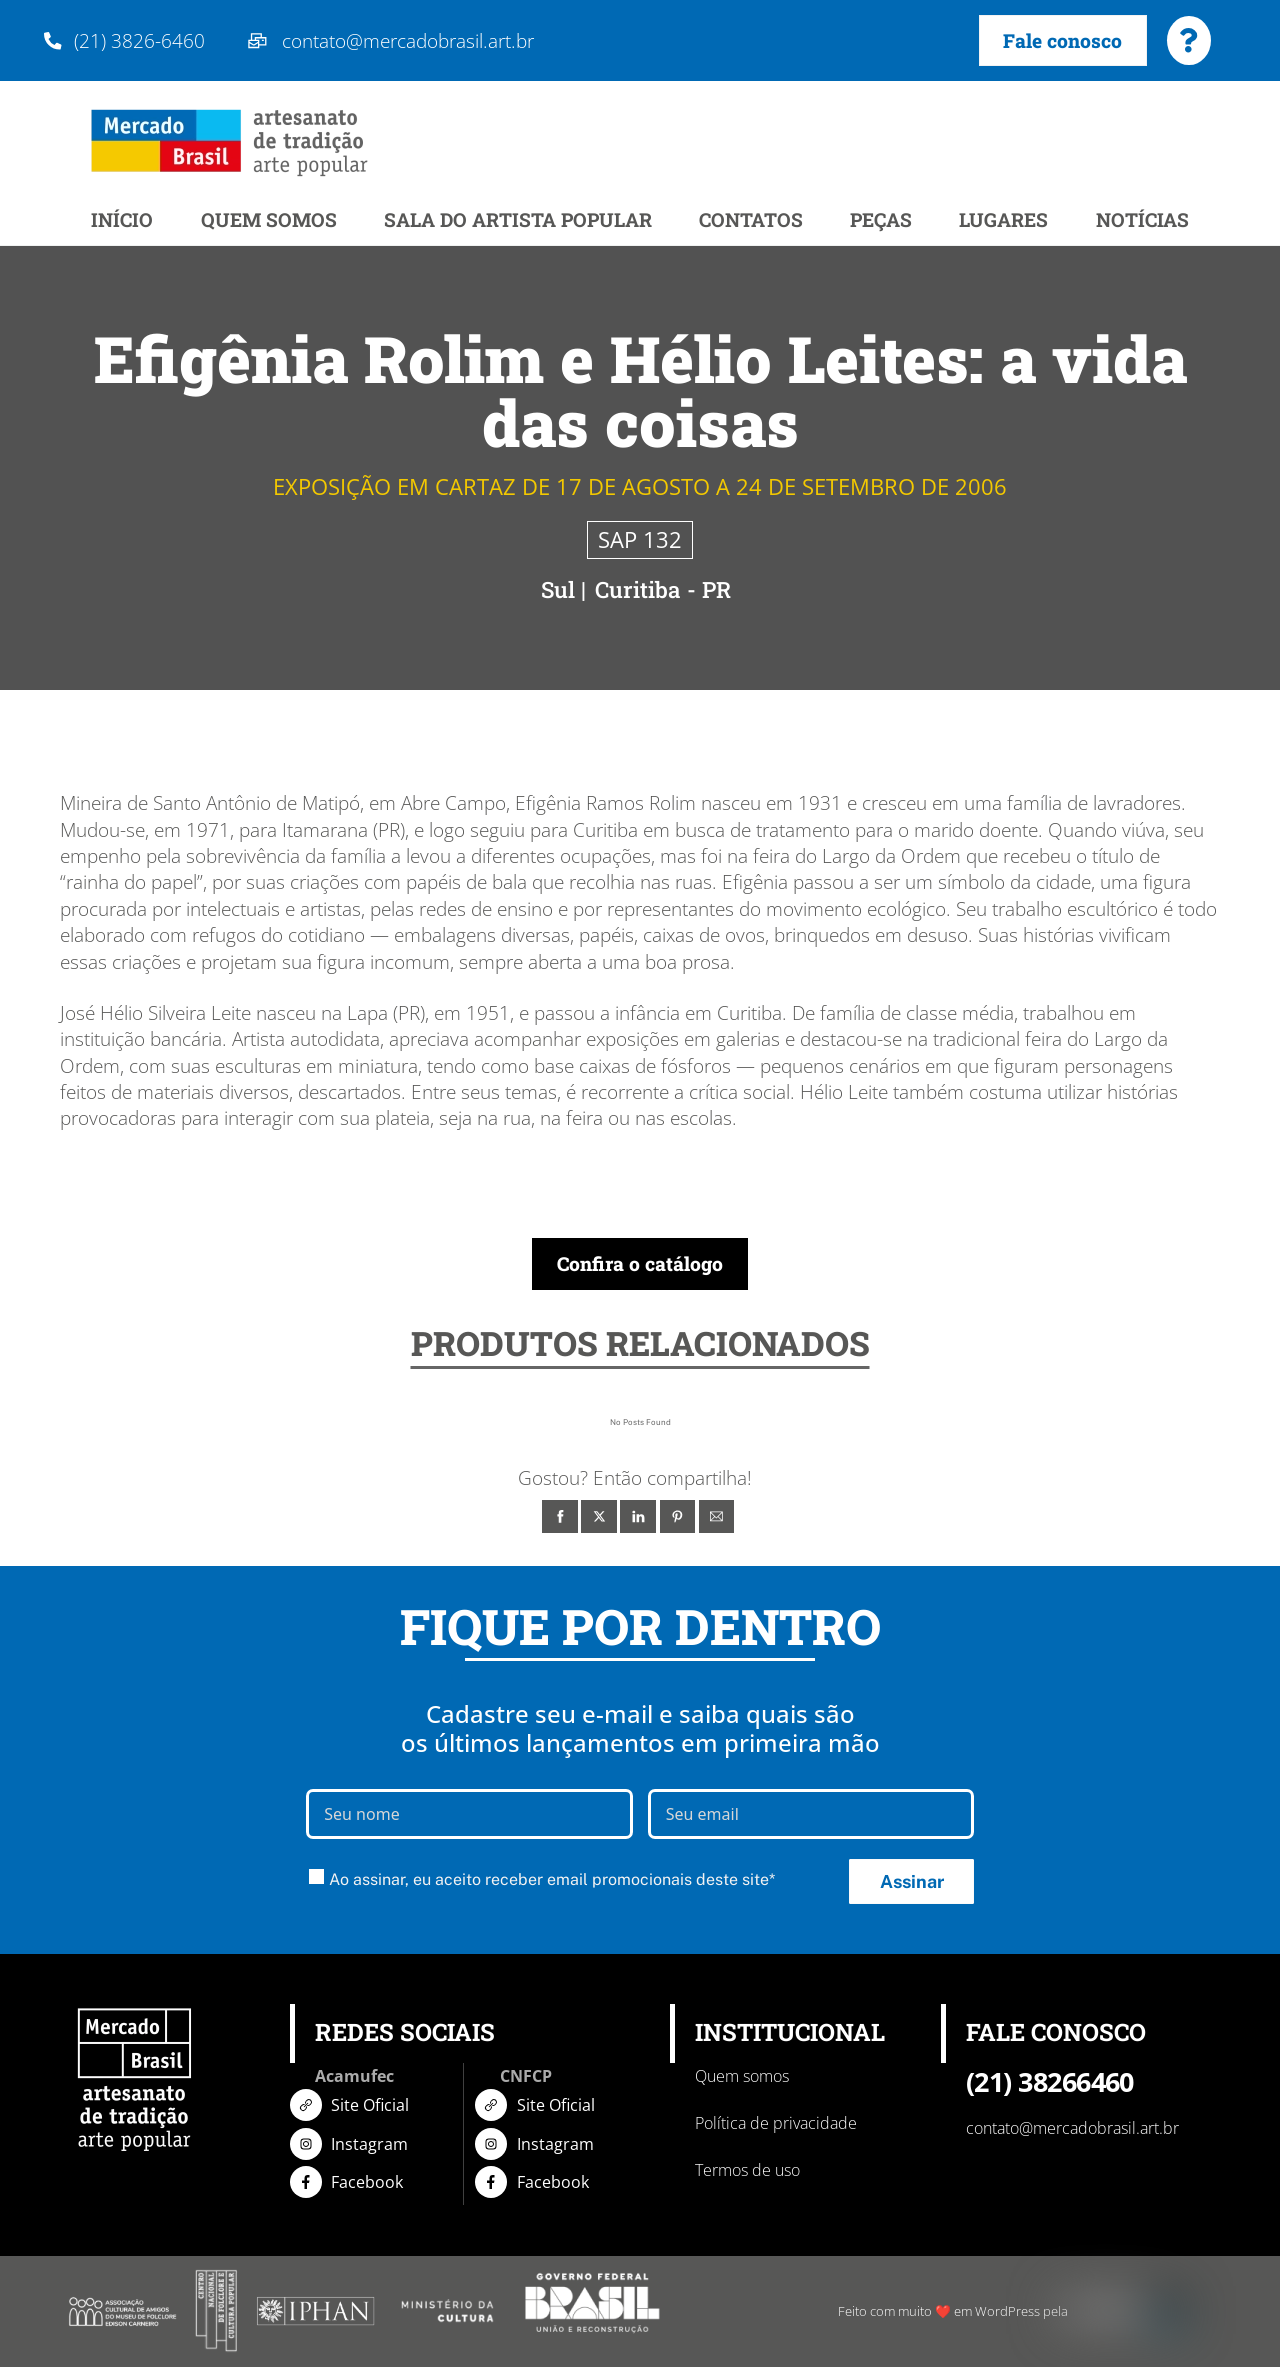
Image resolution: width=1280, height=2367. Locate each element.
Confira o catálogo (640, 1264)
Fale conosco (1062, 40)
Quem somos (742, 2077)
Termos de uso (747, 2171)
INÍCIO (122, 220)
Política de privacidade (776, 2124)
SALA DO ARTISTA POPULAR (518, 220)
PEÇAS (881, 220)
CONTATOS (751, 220)
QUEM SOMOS (269, 220)
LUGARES (1003, 220)
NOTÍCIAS (1142, 220)
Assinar (912, 1881)
